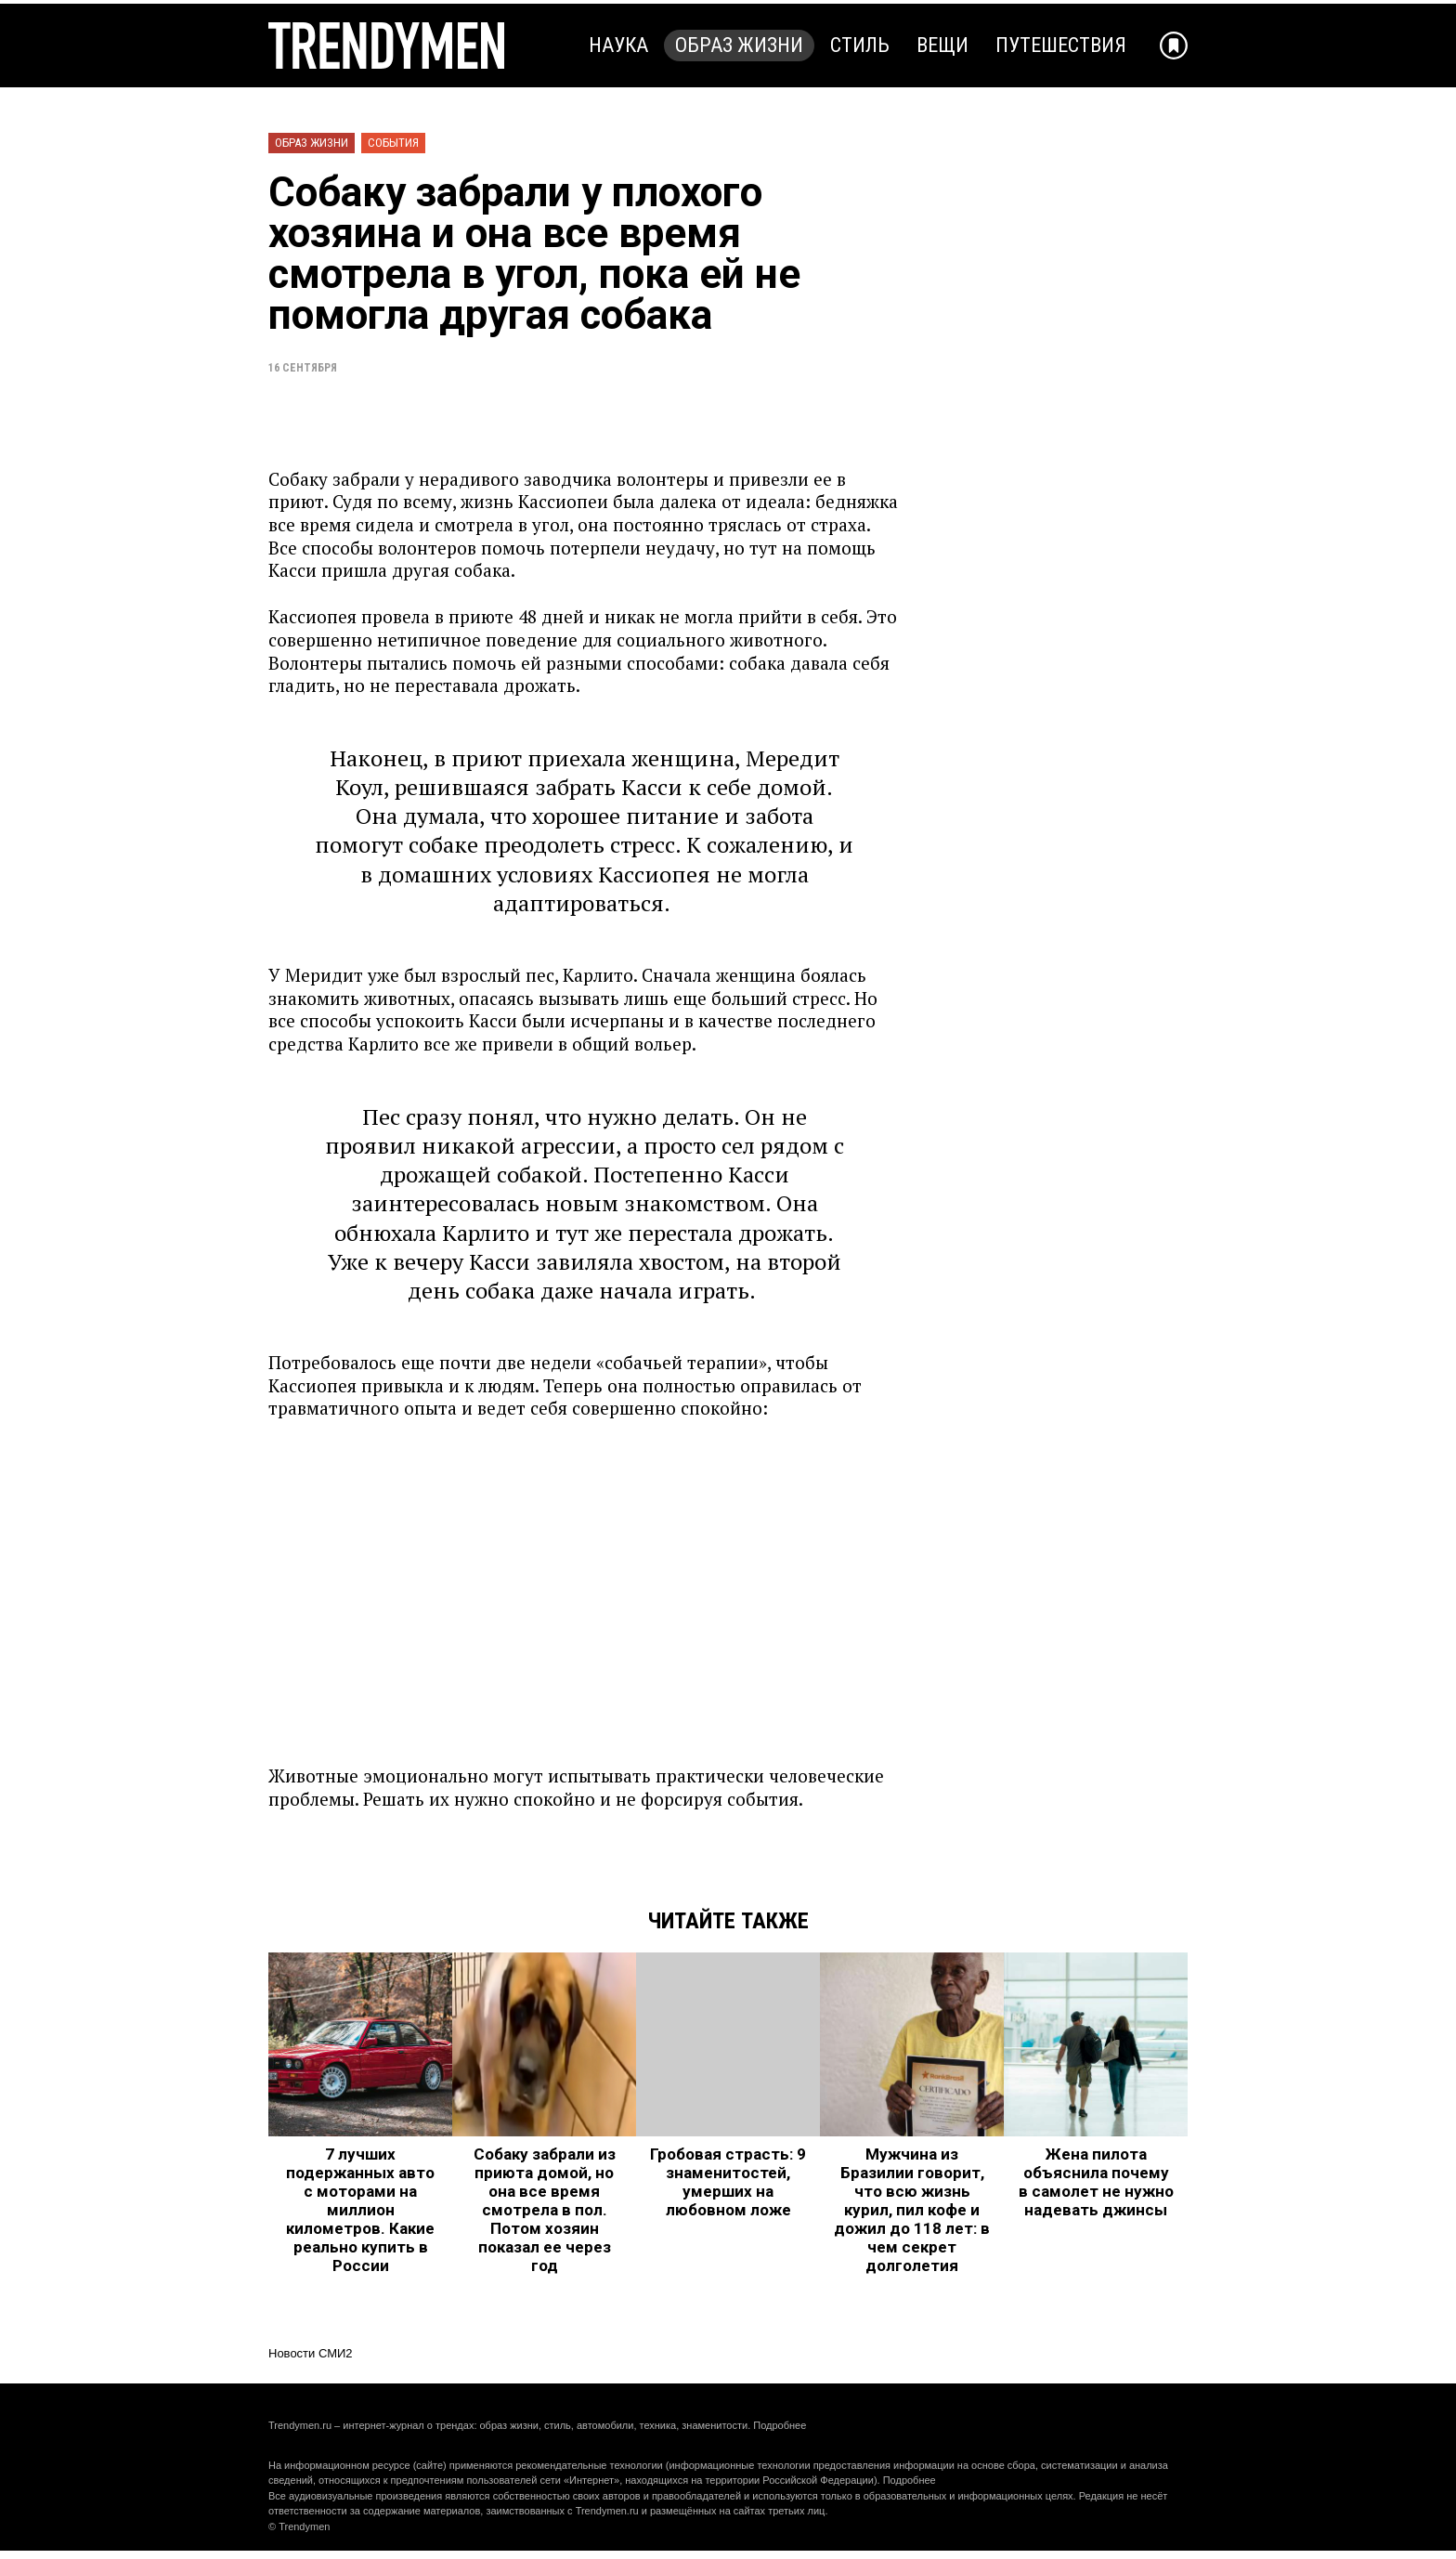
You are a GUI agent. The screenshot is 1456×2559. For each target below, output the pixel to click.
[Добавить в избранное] (1174, 45)
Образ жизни (739, 45)
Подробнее (779, 2425)
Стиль (860, 45)
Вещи (942, 45)
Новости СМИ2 (310, 2353)
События (393, 143)
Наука (618, 45)
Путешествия (1060, 45)
